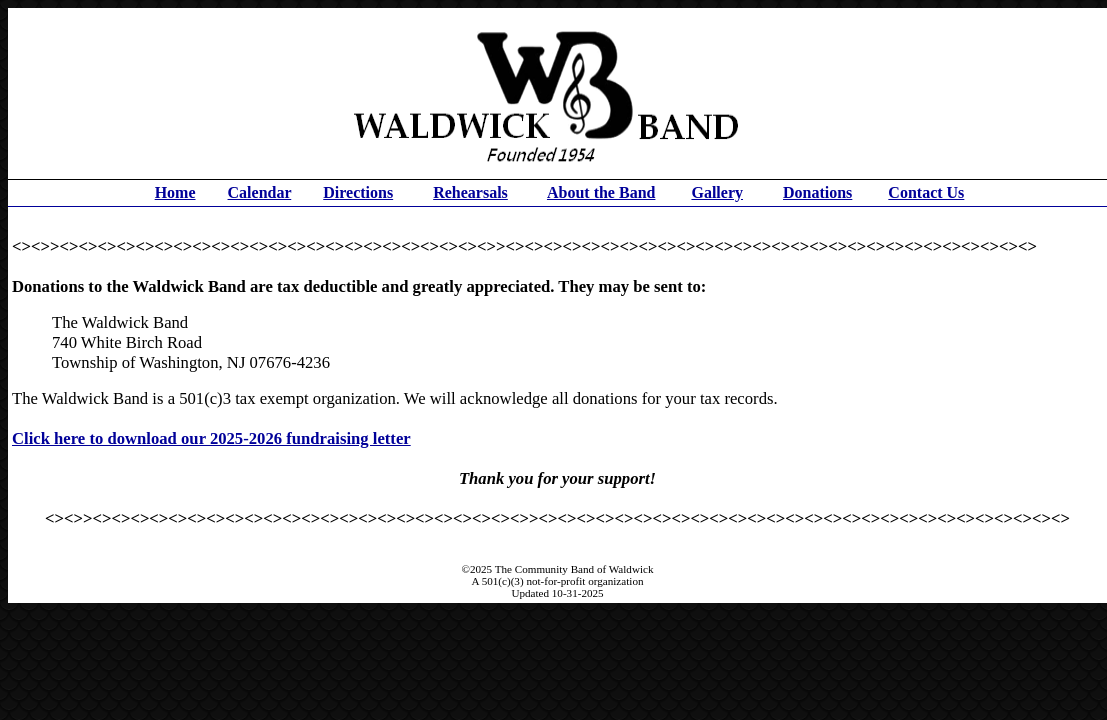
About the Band (601, 192)
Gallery (717, 192)
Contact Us (926, 192)
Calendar (260, 192)
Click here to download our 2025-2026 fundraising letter (211, 438)
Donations (817, 192)
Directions (358, 192)
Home (175, 192)
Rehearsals (470, 192)
